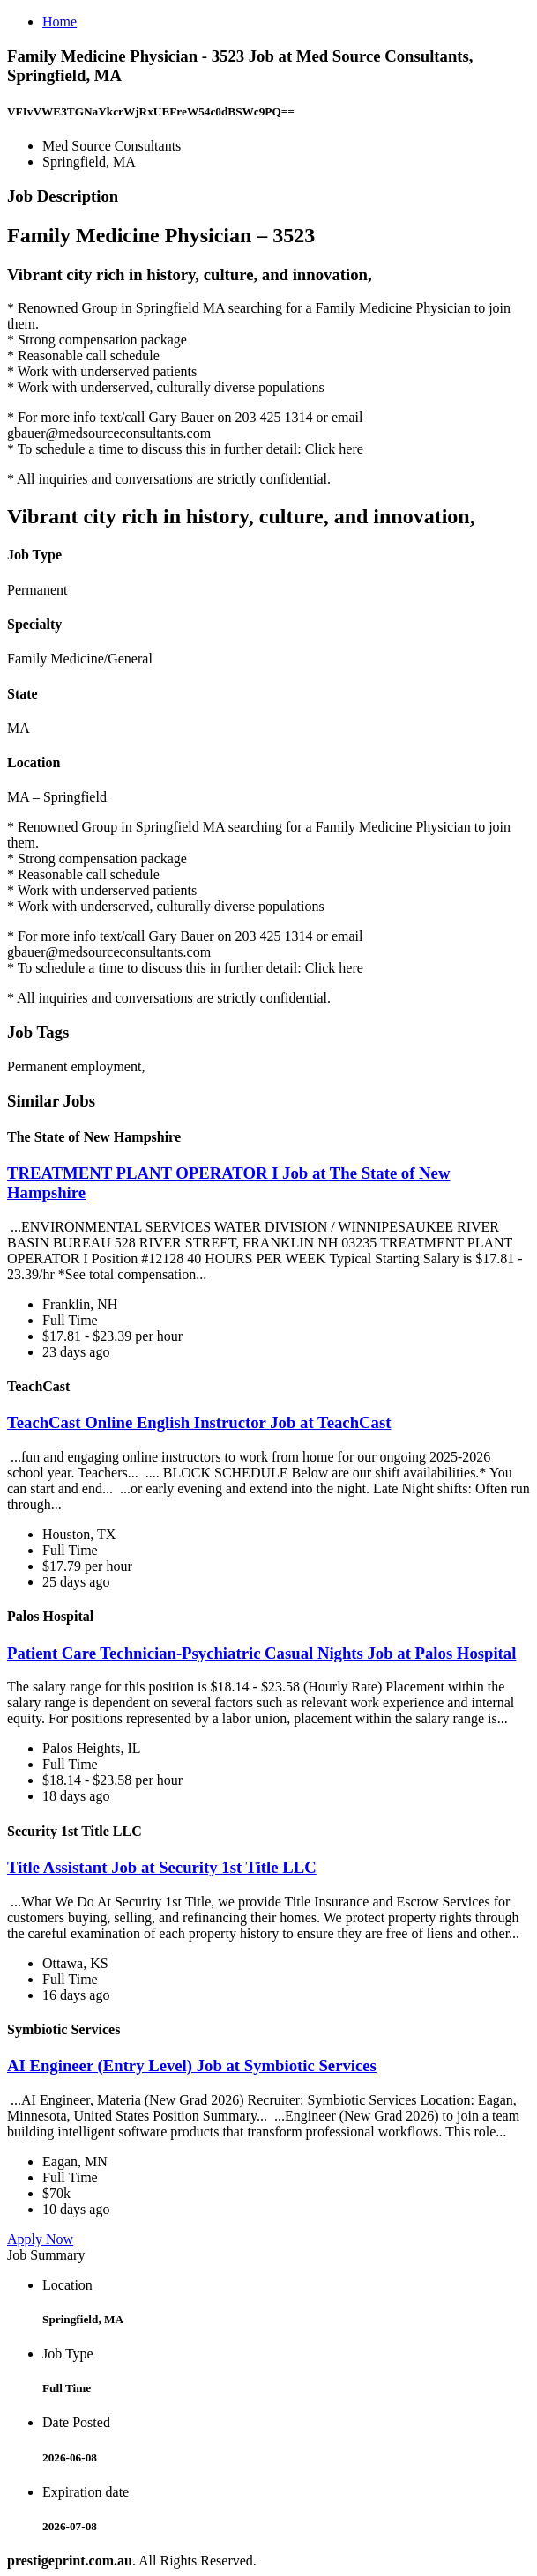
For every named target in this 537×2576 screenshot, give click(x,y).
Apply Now (40, 2239)
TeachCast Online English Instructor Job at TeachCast (199, 1422)
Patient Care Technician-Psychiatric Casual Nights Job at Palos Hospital (261, 1653)
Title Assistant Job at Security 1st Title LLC (162, 1867)
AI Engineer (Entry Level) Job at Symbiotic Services (192, 2065)
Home (59, 21)
